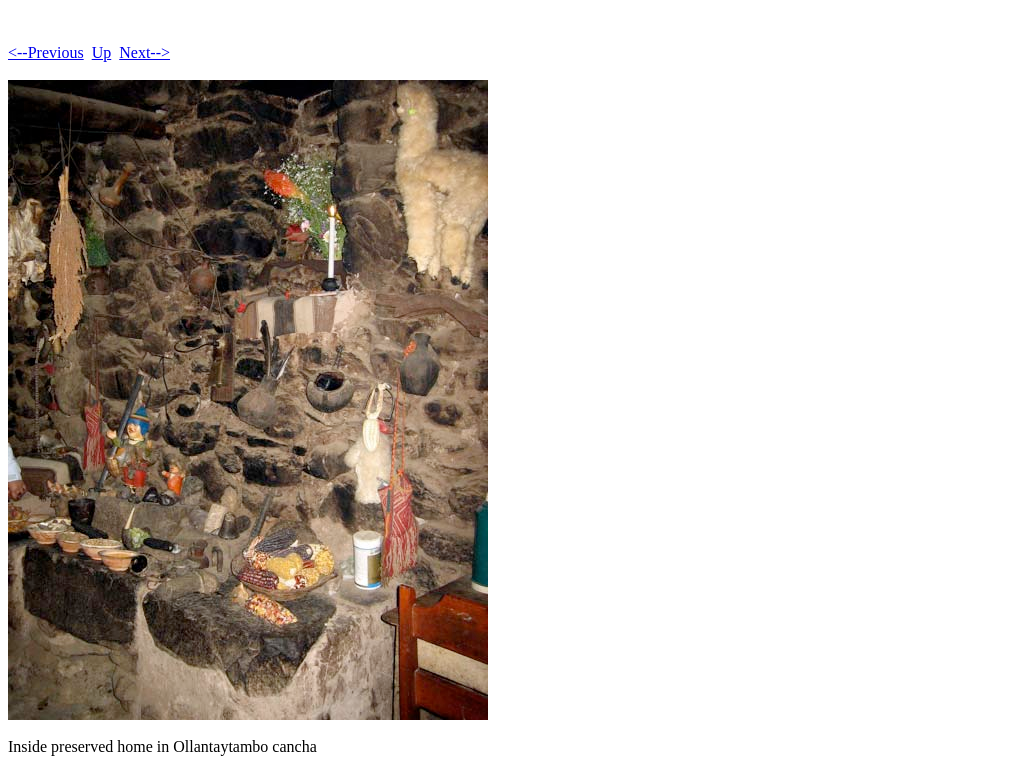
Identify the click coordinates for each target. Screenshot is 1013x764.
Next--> (144, 52)
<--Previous (46, 52)
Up (102, 52)
